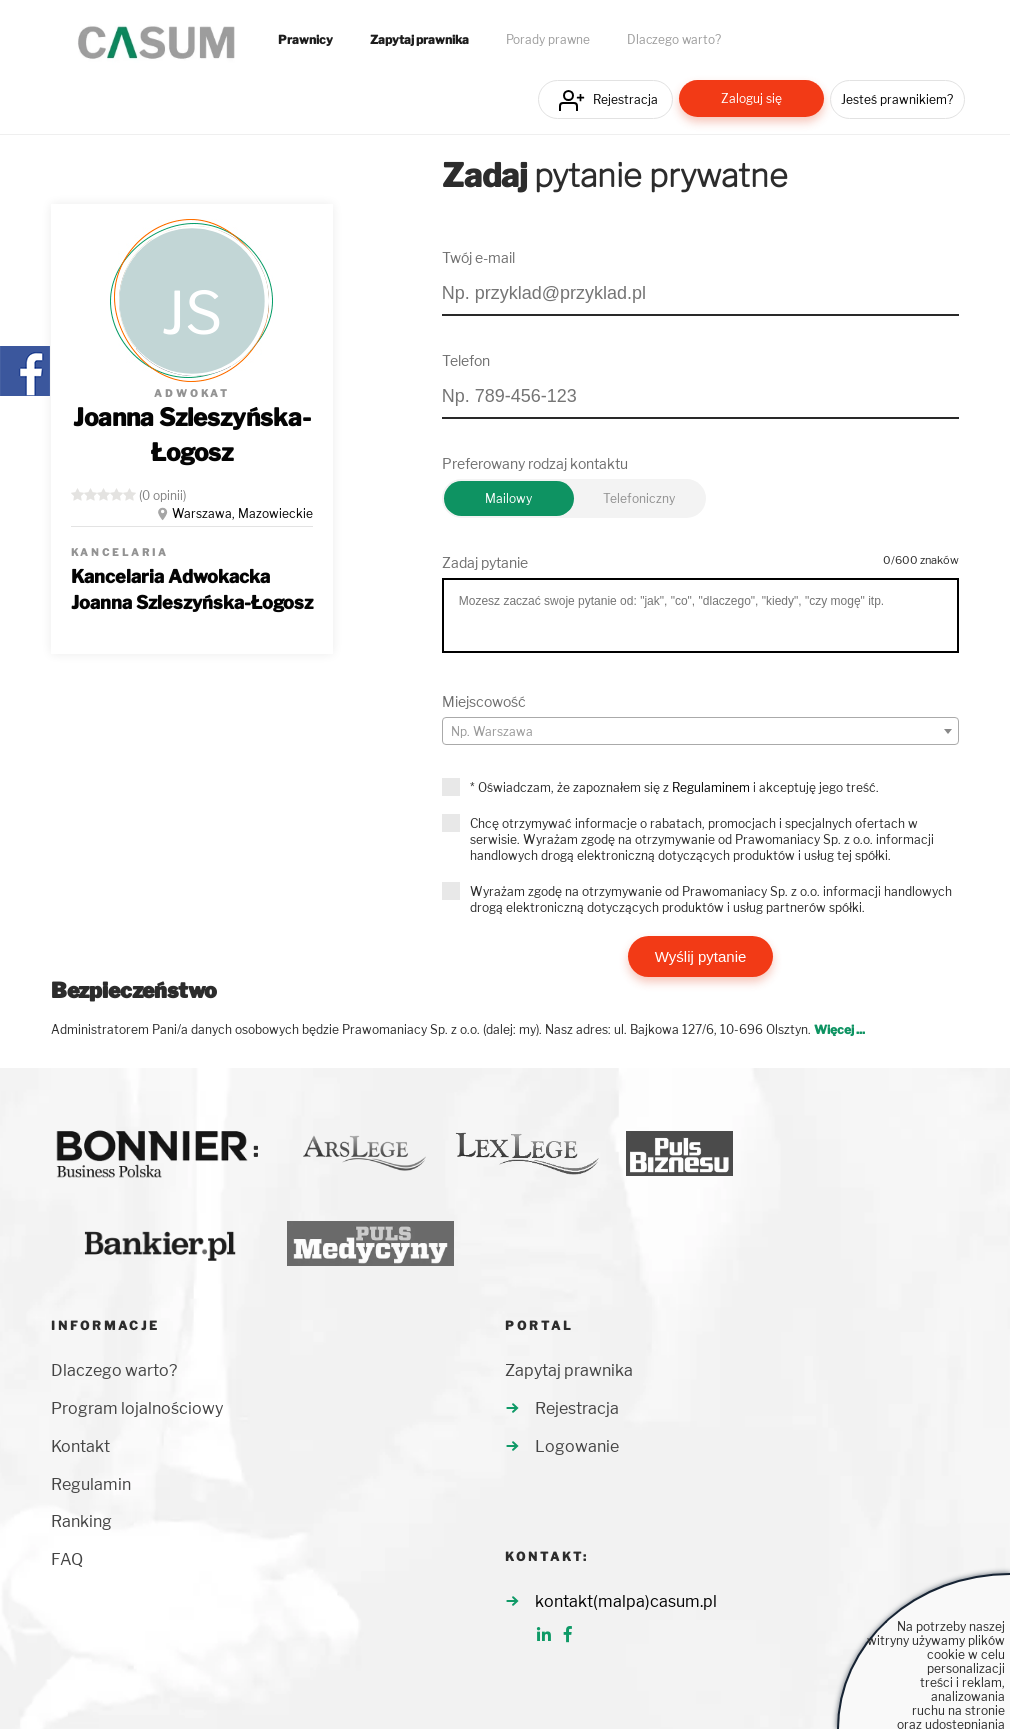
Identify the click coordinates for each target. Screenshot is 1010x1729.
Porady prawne (548, 40)
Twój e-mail (478, 257)
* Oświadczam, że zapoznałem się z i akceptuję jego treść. (674, 787)
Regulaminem (711, 787)
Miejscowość (484, 701)
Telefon (466, 360)
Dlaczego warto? (674, 40)
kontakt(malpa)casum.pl (626, 1601)
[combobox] (701, 731)
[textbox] (701, 732)
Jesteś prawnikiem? (897, 99)
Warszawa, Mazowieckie (242, 513)
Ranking (81, 1521)
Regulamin (91, 1484)
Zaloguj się (751, 98)
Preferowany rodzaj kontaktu (535, 463)
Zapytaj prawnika (419, 40)
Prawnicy (305, 40)
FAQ (67, 1559)
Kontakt (80, 1446)
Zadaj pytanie (485, 562)
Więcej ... (839, 1029)
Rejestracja (625, 99)
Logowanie (577, 1446)
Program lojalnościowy (137, 1408)
